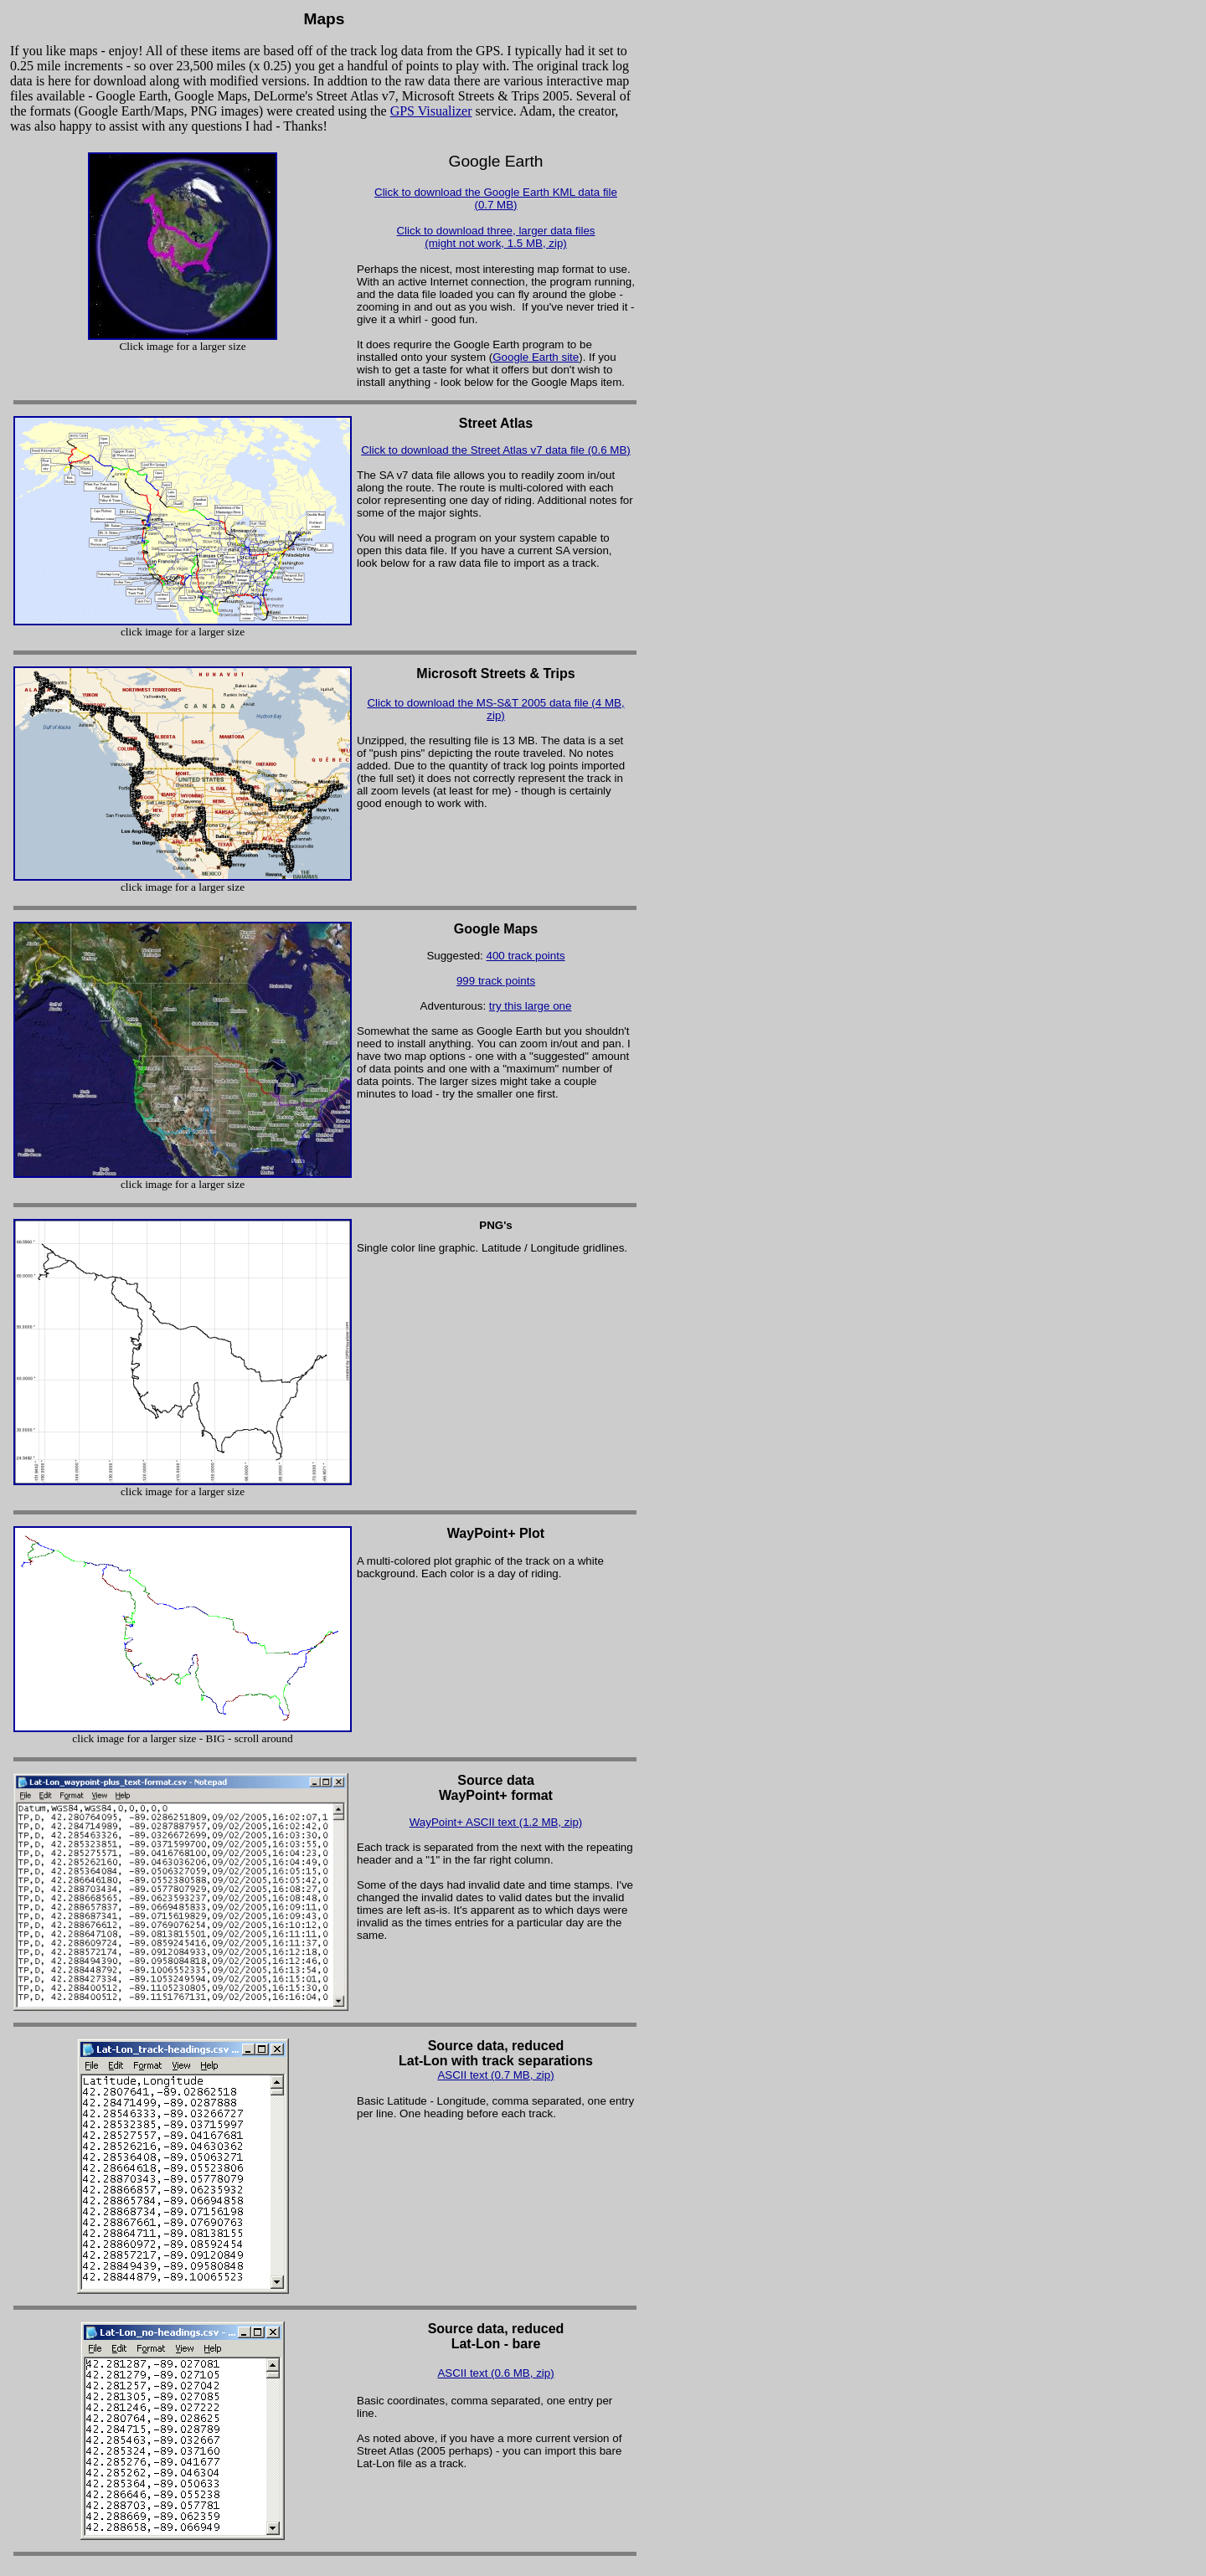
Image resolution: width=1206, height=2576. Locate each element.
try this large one (530, 1006)
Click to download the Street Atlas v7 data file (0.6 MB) (496, 450)
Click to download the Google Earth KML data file (495, 192)
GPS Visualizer (431, 111)
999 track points (495, 980)
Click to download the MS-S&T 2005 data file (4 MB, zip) (495, 709)
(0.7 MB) (495, 204)
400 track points (526, 955)
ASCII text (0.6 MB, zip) (495, 2373)
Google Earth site (535, 357)
